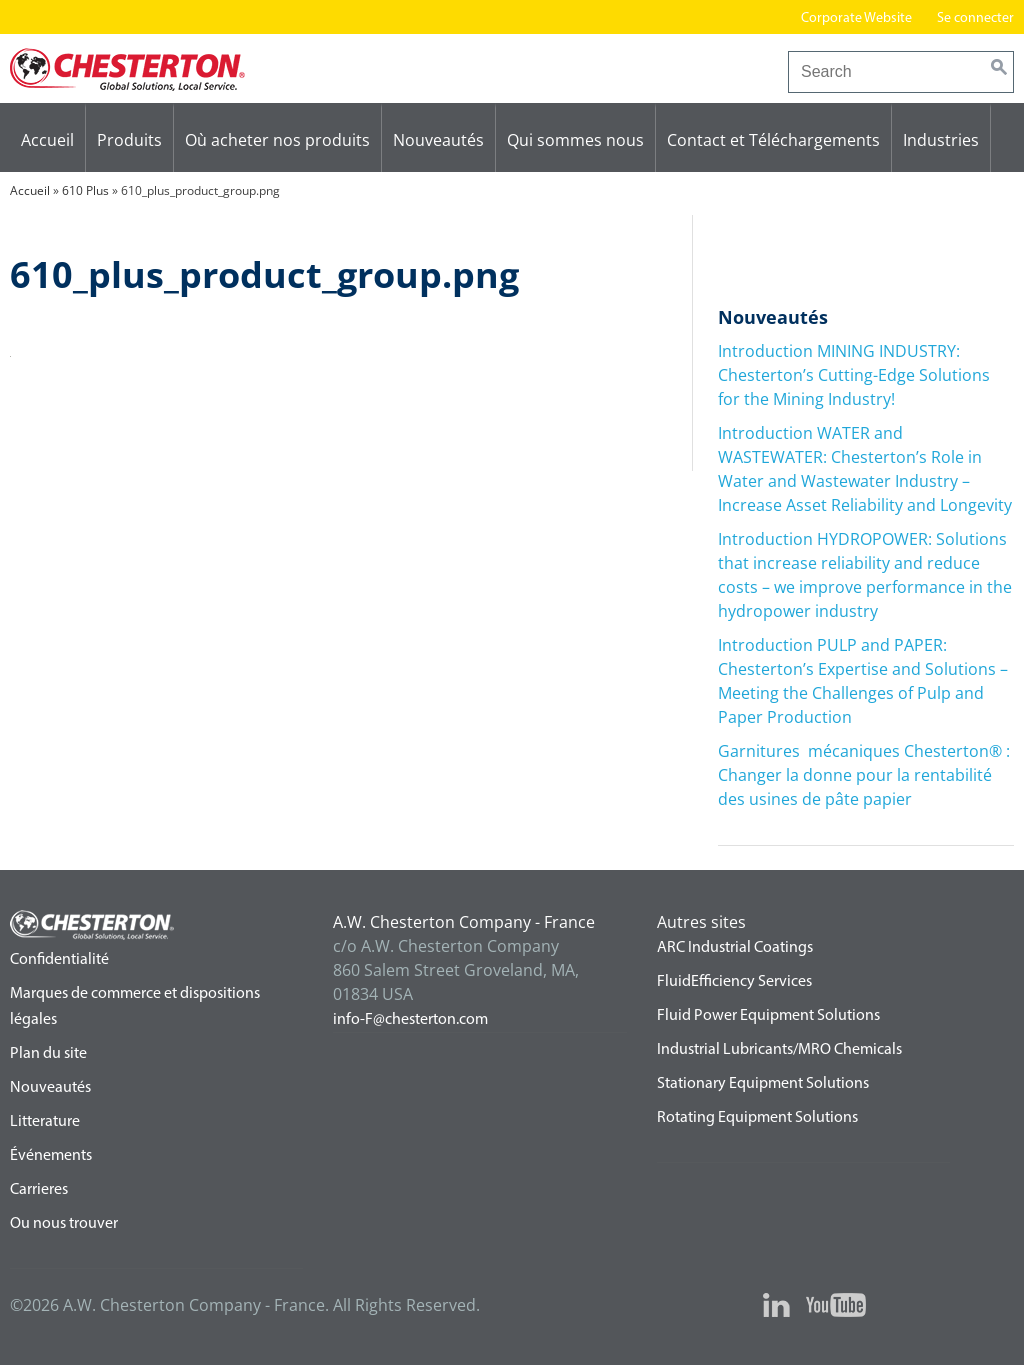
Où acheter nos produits (277, 140)
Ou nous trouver (64, 1224)
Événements (51, 1156)
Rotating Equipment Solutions (757, 1118)
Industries (941, 140)
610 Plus (85, 190)
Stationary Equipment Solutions (763, 1084)
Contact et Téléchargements (773, 140)
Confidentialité (59, 960)
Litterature (45, 1122)
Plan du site (48, 1054)
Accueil (47, 140)
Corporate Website (856, 18)
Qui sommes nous (575, 140)
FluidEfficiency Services (734, 982)
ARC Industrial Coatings (735, 948)
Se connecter (975, 18)
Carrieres (39, 1190)
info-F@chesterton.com (410, 1020)
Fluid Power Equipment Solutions (768, 1016)
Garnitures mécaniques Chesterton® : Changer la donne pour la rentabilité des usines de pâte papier (864, 775)
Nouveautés (438, 140)
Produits (129, 140)
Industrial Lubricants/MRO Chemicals (779, 1050)
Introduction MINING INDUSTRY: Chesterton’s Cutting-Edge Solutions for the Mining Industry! (854, 375)
